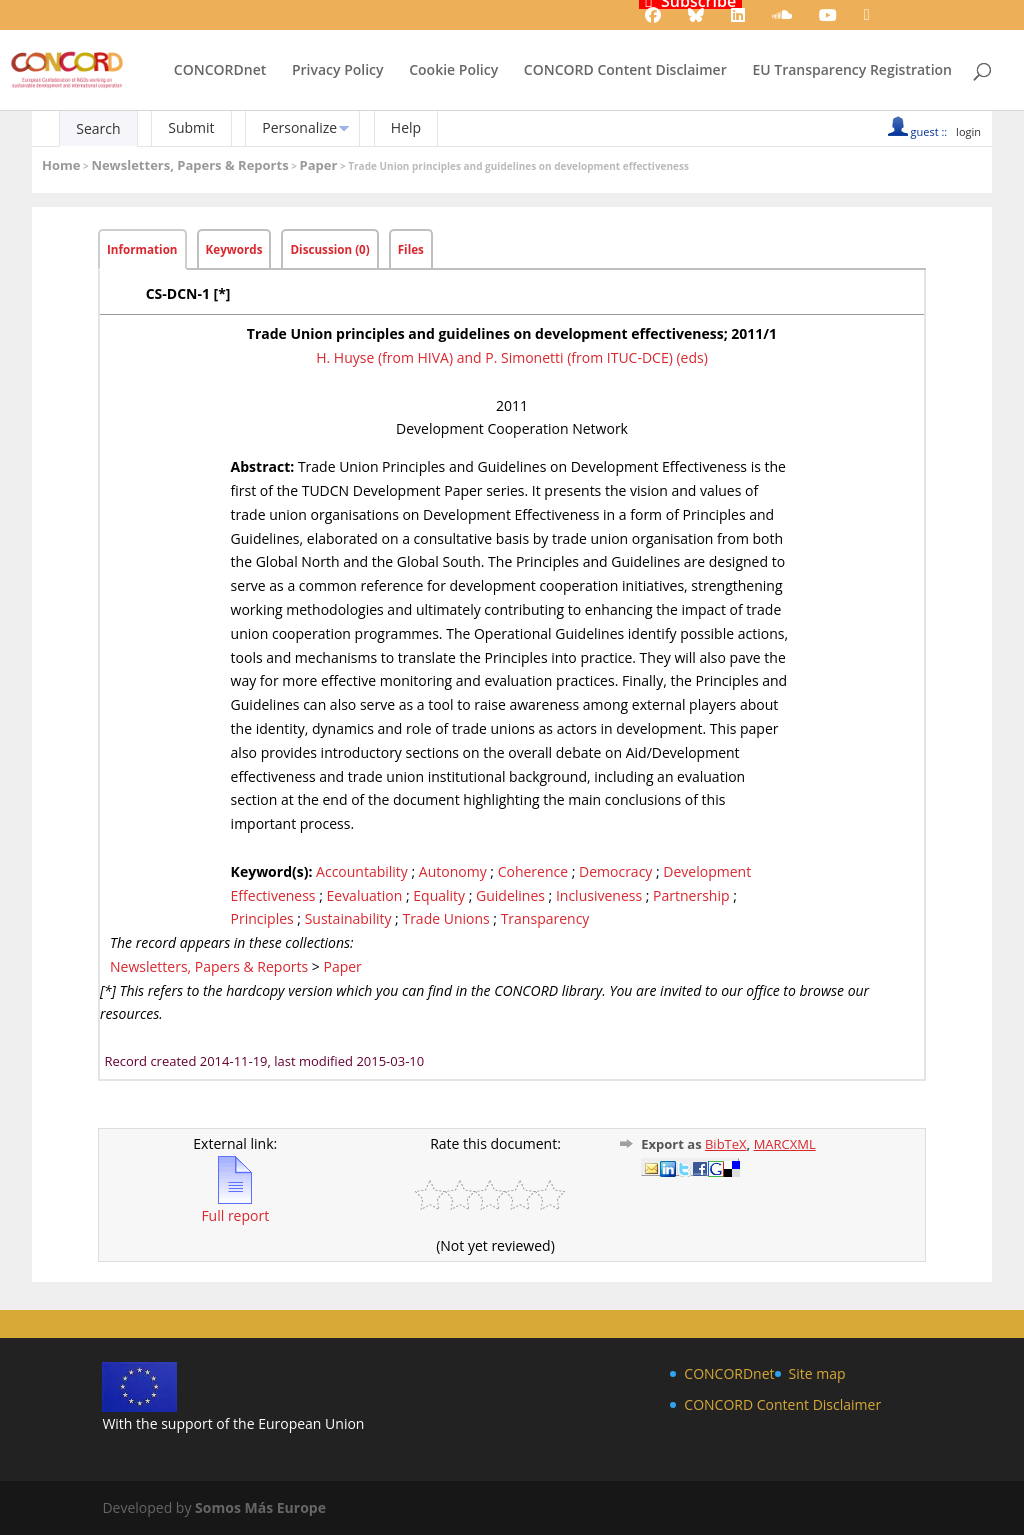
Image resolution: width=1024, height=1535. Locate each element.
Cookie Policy (453, 71)
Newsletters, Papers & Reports (189, 165)
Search (98, 128)
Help (406, 127)
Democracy (615, 871)
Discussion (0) (329, 249)
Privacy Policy (338, 71)
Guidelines (510, 895)
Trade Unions (445, 918)
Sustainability (348, 918)
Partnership (691, 895)
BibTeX (726, 1144)
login (968, 131)
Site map (817, 1373)
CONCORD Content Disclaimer (625, 71)
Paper (319, 165)
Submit (191, 127)
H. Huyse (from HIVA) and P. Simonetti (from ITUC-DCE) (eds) (512, 357)
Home (61, 165)
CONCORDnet (220, 71)
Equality (439, 895)
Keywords (234, 249)
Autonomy (453, 871)
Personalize (299, 127)
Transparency (545, 918)
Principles (262, 918)
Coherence (533, 871)
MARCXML (785, 1144)
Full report (235, 1207)
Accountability (362, 871)
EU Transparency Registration (852, 71)
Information (142, 249)
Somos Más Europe (260, 1507)
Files (411, 249)
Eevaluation (364, 895)
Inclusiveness (599, 895)
